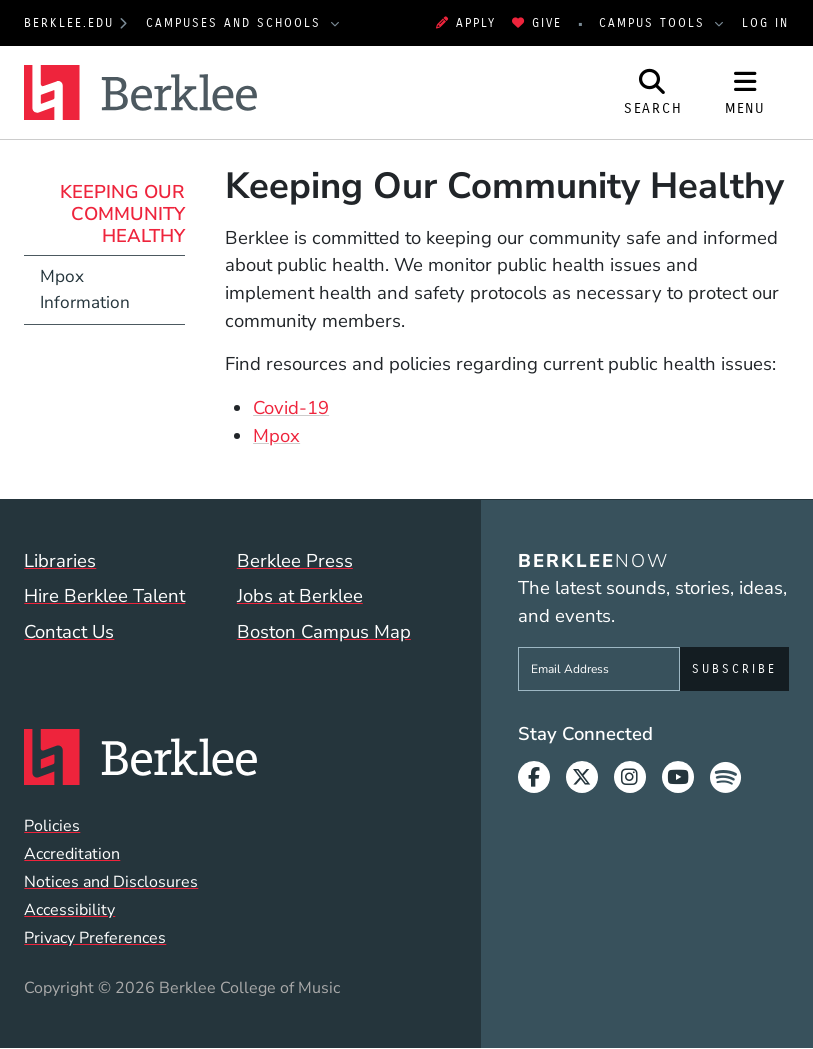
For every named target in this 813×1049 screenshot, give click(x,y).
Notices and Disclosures (111, 882)
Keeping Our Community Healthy (122, 214)
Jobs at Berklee (300, 596)
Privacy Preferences (95, 938)
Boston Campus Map (324, 632)
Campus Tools (655, 23)
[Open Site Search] (653, 92)
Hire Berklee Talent (104, 596)
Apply (466, 23)
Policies (52, 826)
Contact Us (69, 632)
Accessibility (69, 910)
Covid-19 (291, 408)
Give (537, 23)
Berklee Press (295, 561)
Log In (765, 23)
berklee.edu (69, 23)
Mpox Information (85, 289)
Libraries (60, 561)
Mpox (276, 436)
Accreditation (72, 854)
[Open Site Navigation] (745, 92)
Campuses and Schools (236, 23)
